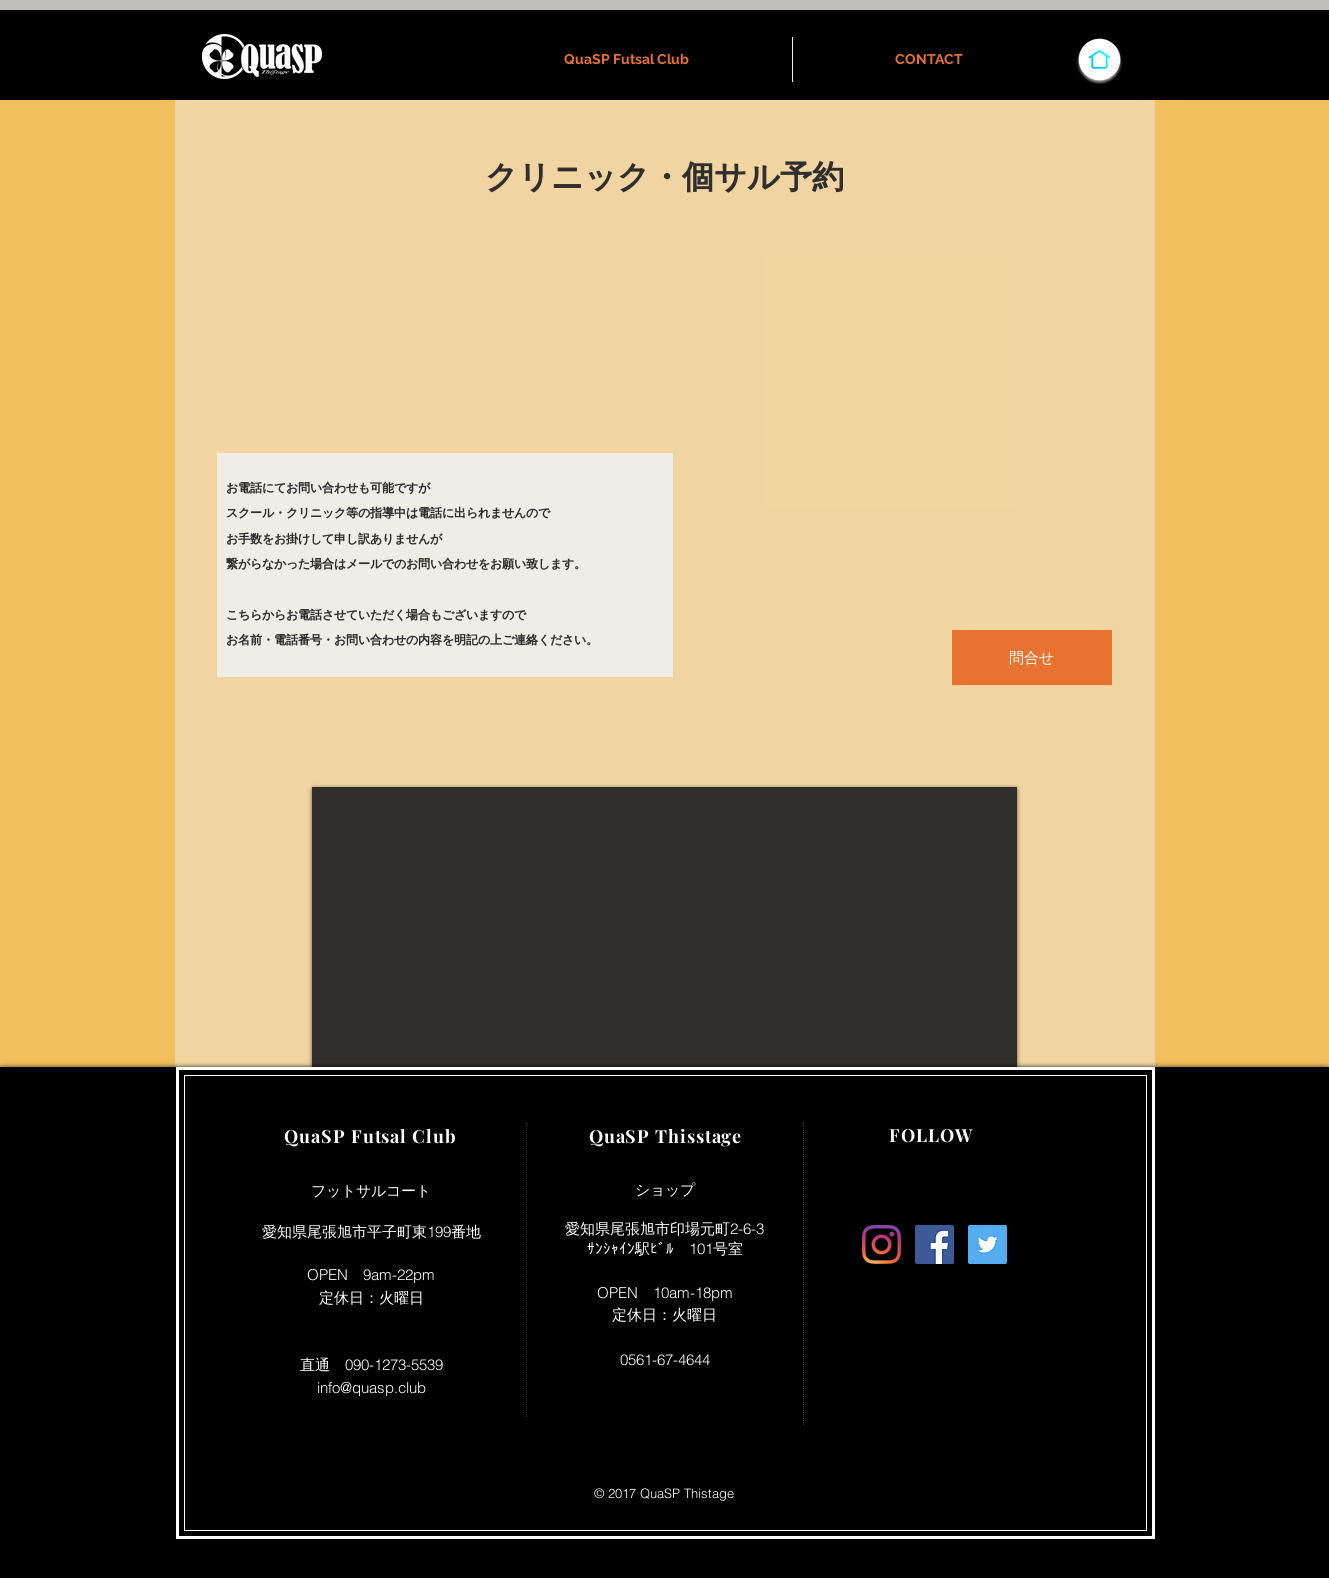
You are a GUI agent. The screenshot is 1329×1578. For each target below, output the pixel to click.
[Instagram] (881, 1244)
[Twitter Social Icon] (987, 1244)
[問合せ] (1032, 657)
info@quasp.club (371, 1387)
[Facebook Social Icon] (934, 1244)
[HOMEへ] (1099, 59)
